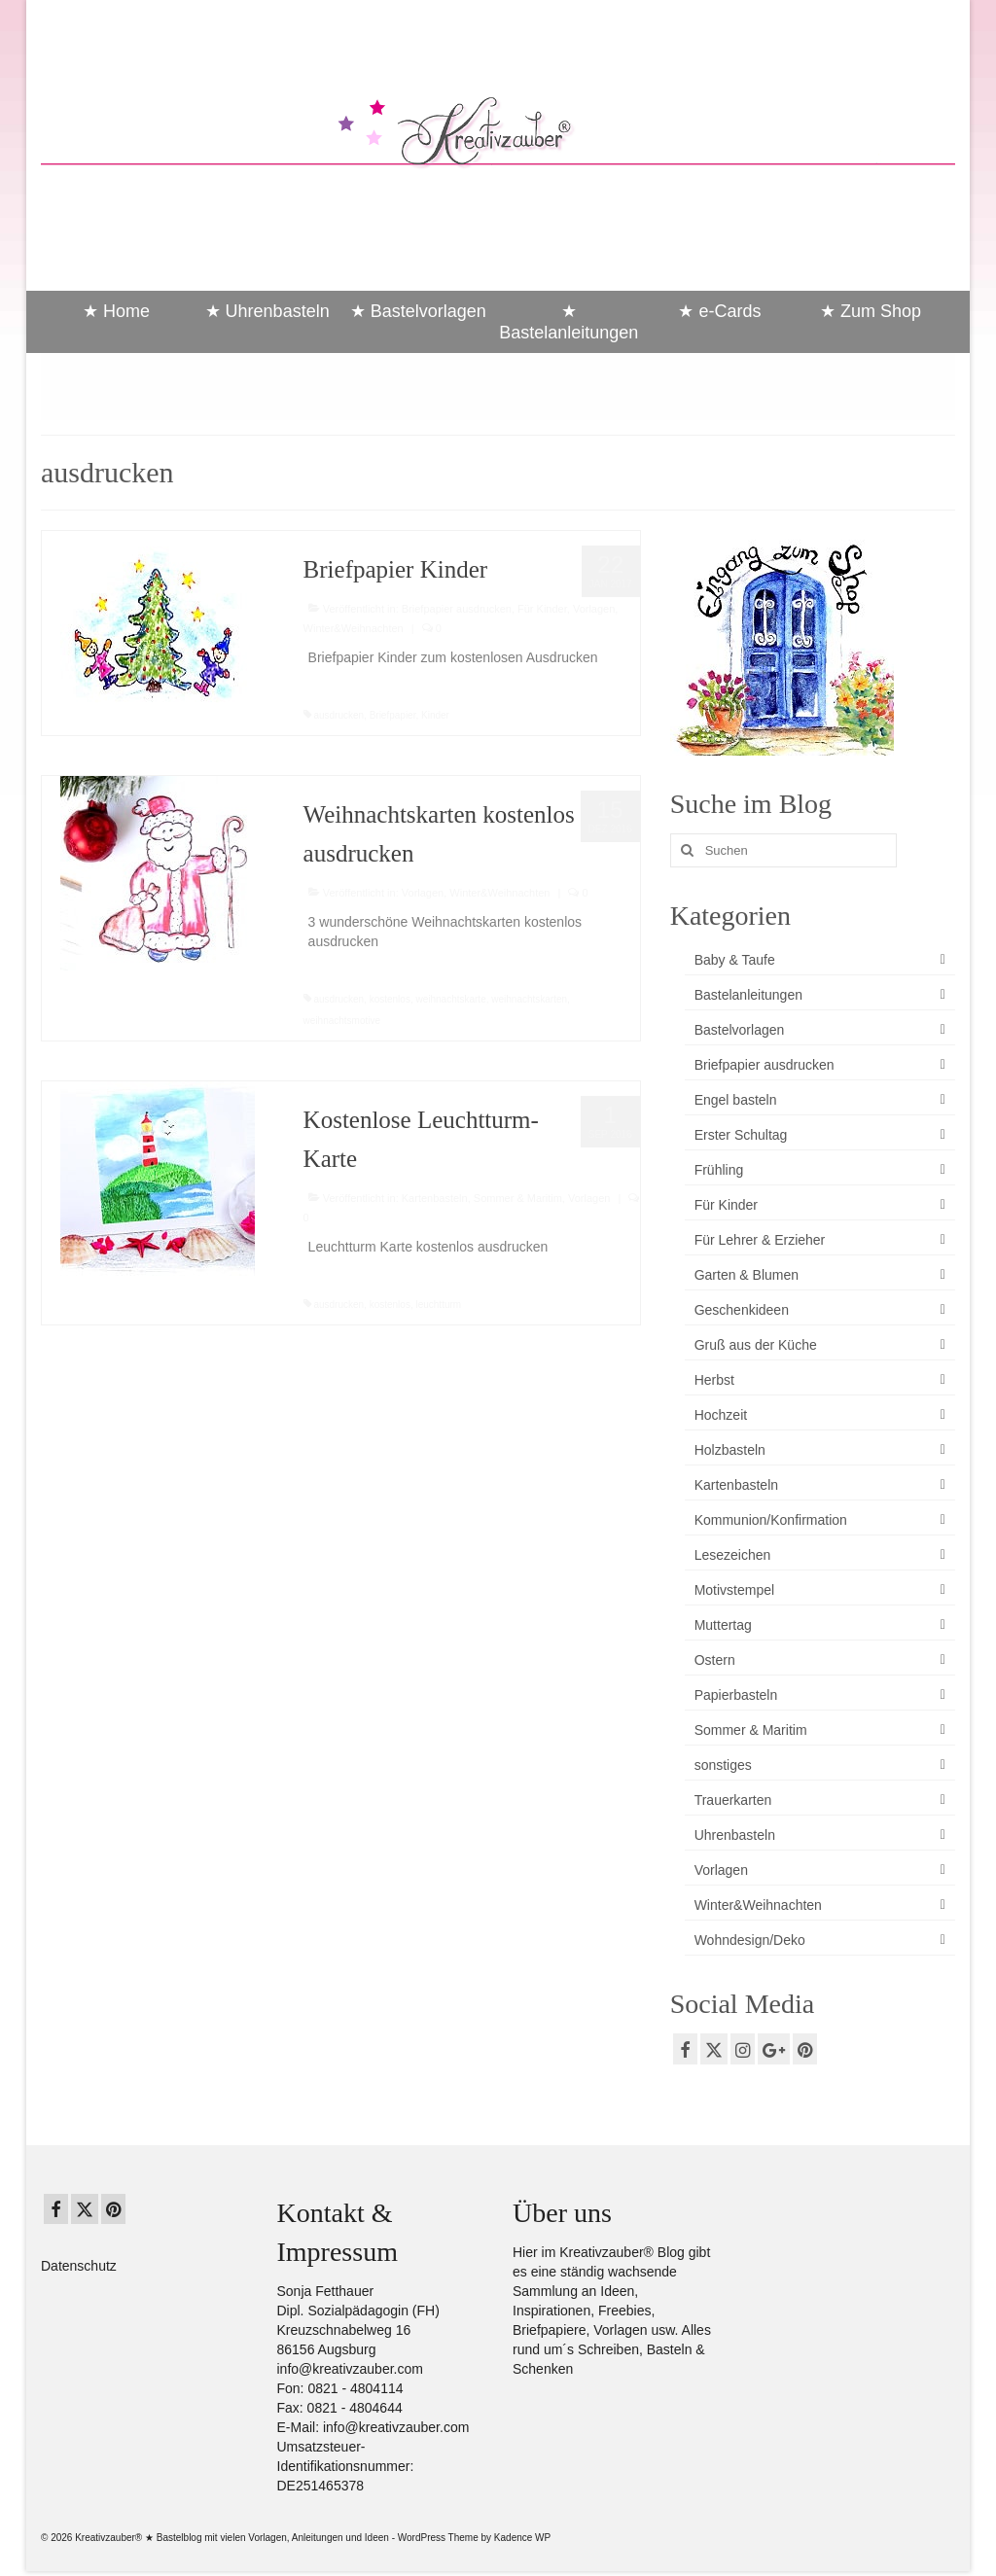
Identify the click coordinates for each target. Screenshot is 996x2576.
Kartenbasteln (435, 1198)
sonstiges (723, 1765)
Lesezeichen (732, 1555)
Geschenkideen (741, 1310)
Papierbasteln (736, 1695)
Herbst (714, 1380)
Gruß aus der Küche (755, 1345)
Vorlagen (594, 609)
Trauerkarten (733, 1800)
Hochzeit (720, 1415)
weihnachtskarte (450, 999)
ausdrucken (338, 715)
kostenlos (390, 999)
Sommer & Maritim (518, 1198)
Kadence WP (522, 2537)
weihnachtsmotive (341, 1020)
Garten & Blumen (746, 1275)
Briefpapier (393, 715)
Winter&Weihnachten (353, 628)
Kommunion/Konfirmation (770, 1520)
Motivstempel (734, 1590)
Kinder (435, 715)
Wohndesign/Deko (749, 1940)
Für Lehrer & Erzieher (760, 1240)
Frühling (719, 1170)
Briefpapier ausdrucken (457, 609)
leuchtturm (438, 1304)
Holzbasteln (729, 1450)
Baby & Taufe (734, 960)
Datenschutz (79, 2266)
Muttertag (723, 1625)
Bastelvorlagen (739, 1030)
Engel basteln (735, 1100)
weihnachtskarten (529, 999)
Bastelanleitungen (748, 995)
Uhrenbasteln (734, 1835)
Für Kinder (542, 609)
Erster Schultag (741, 1135)
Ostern (714, 1660)
